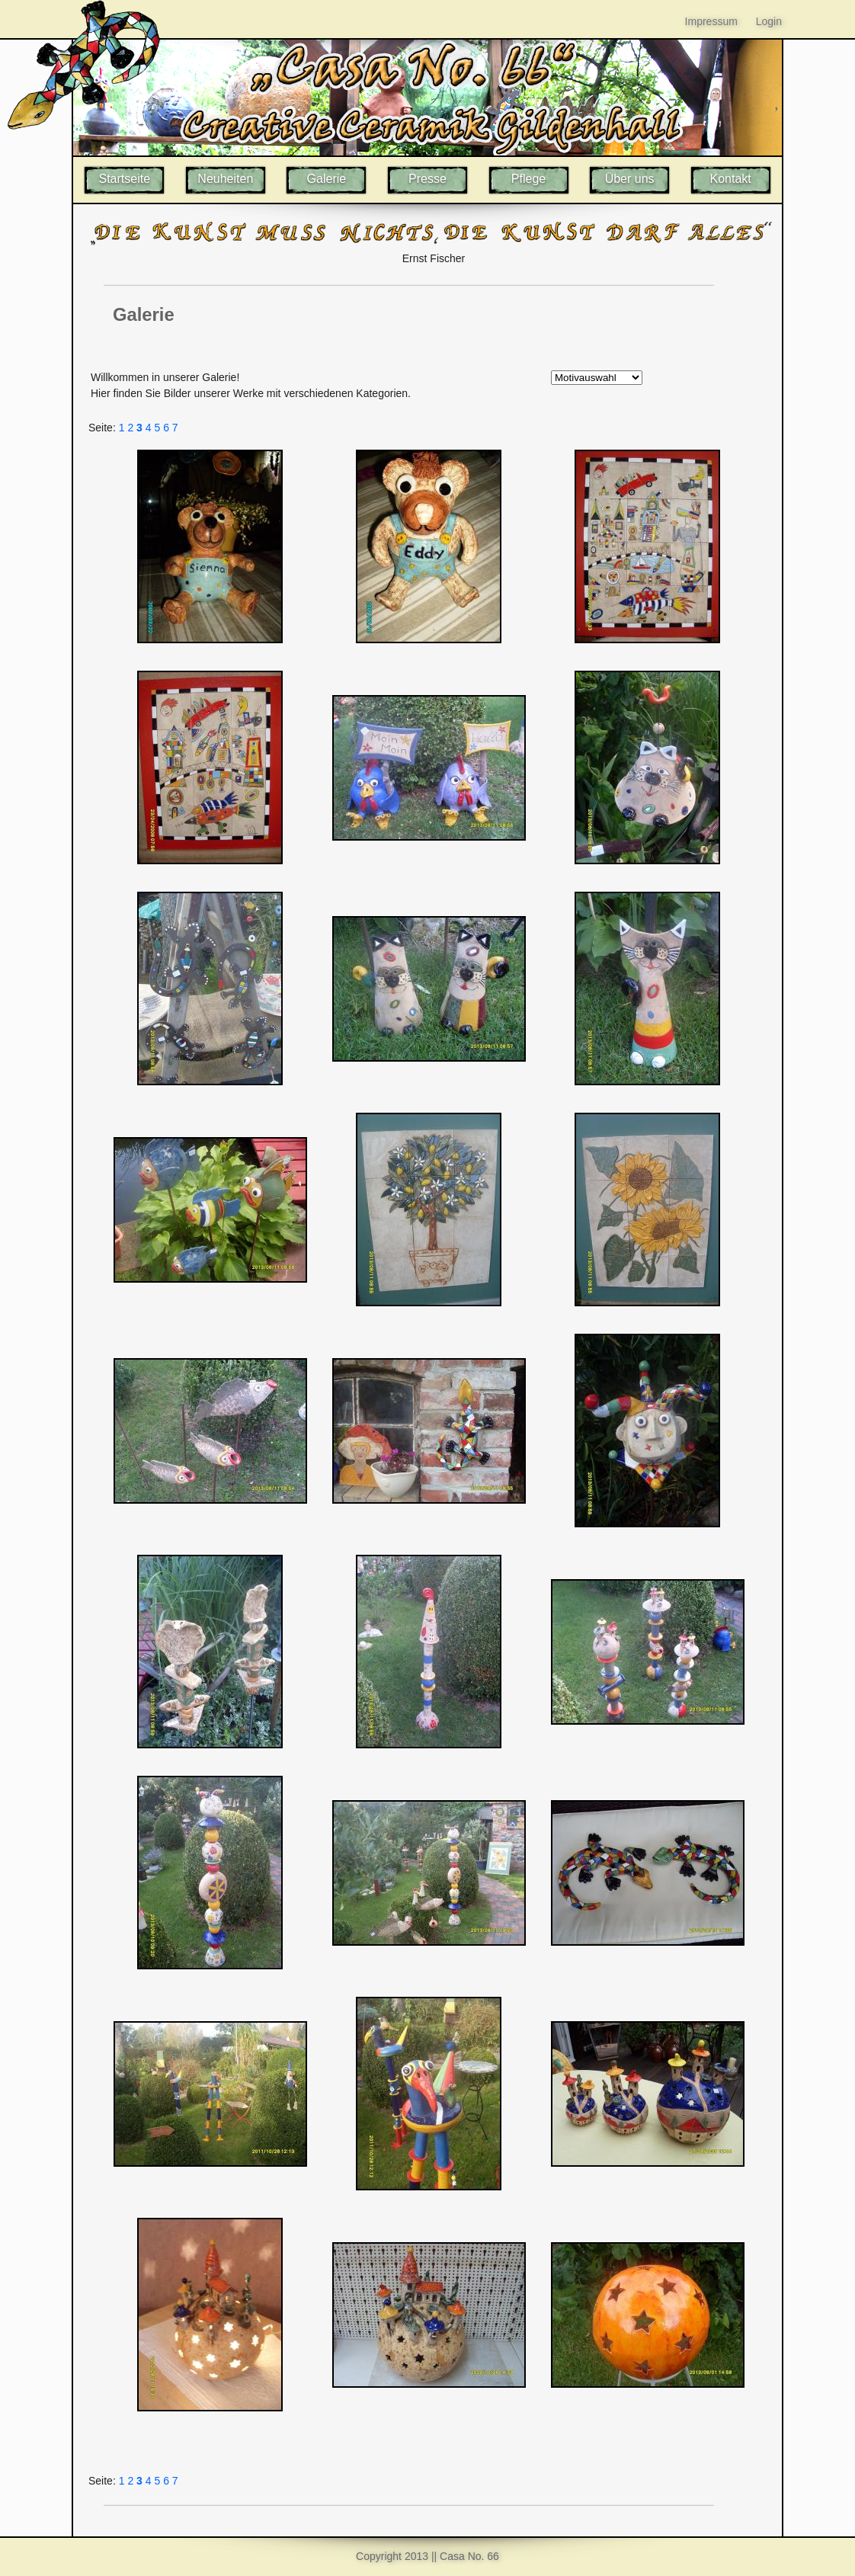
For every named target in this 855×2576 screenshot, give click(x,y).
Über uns (630, 178)
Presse (427, 178)
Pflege (528, 178)
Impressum (711, 21)
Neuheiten (225, 178)
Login (769, 21)
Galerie (327, 178)
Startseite (124, 178)
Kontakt (730, 178)
